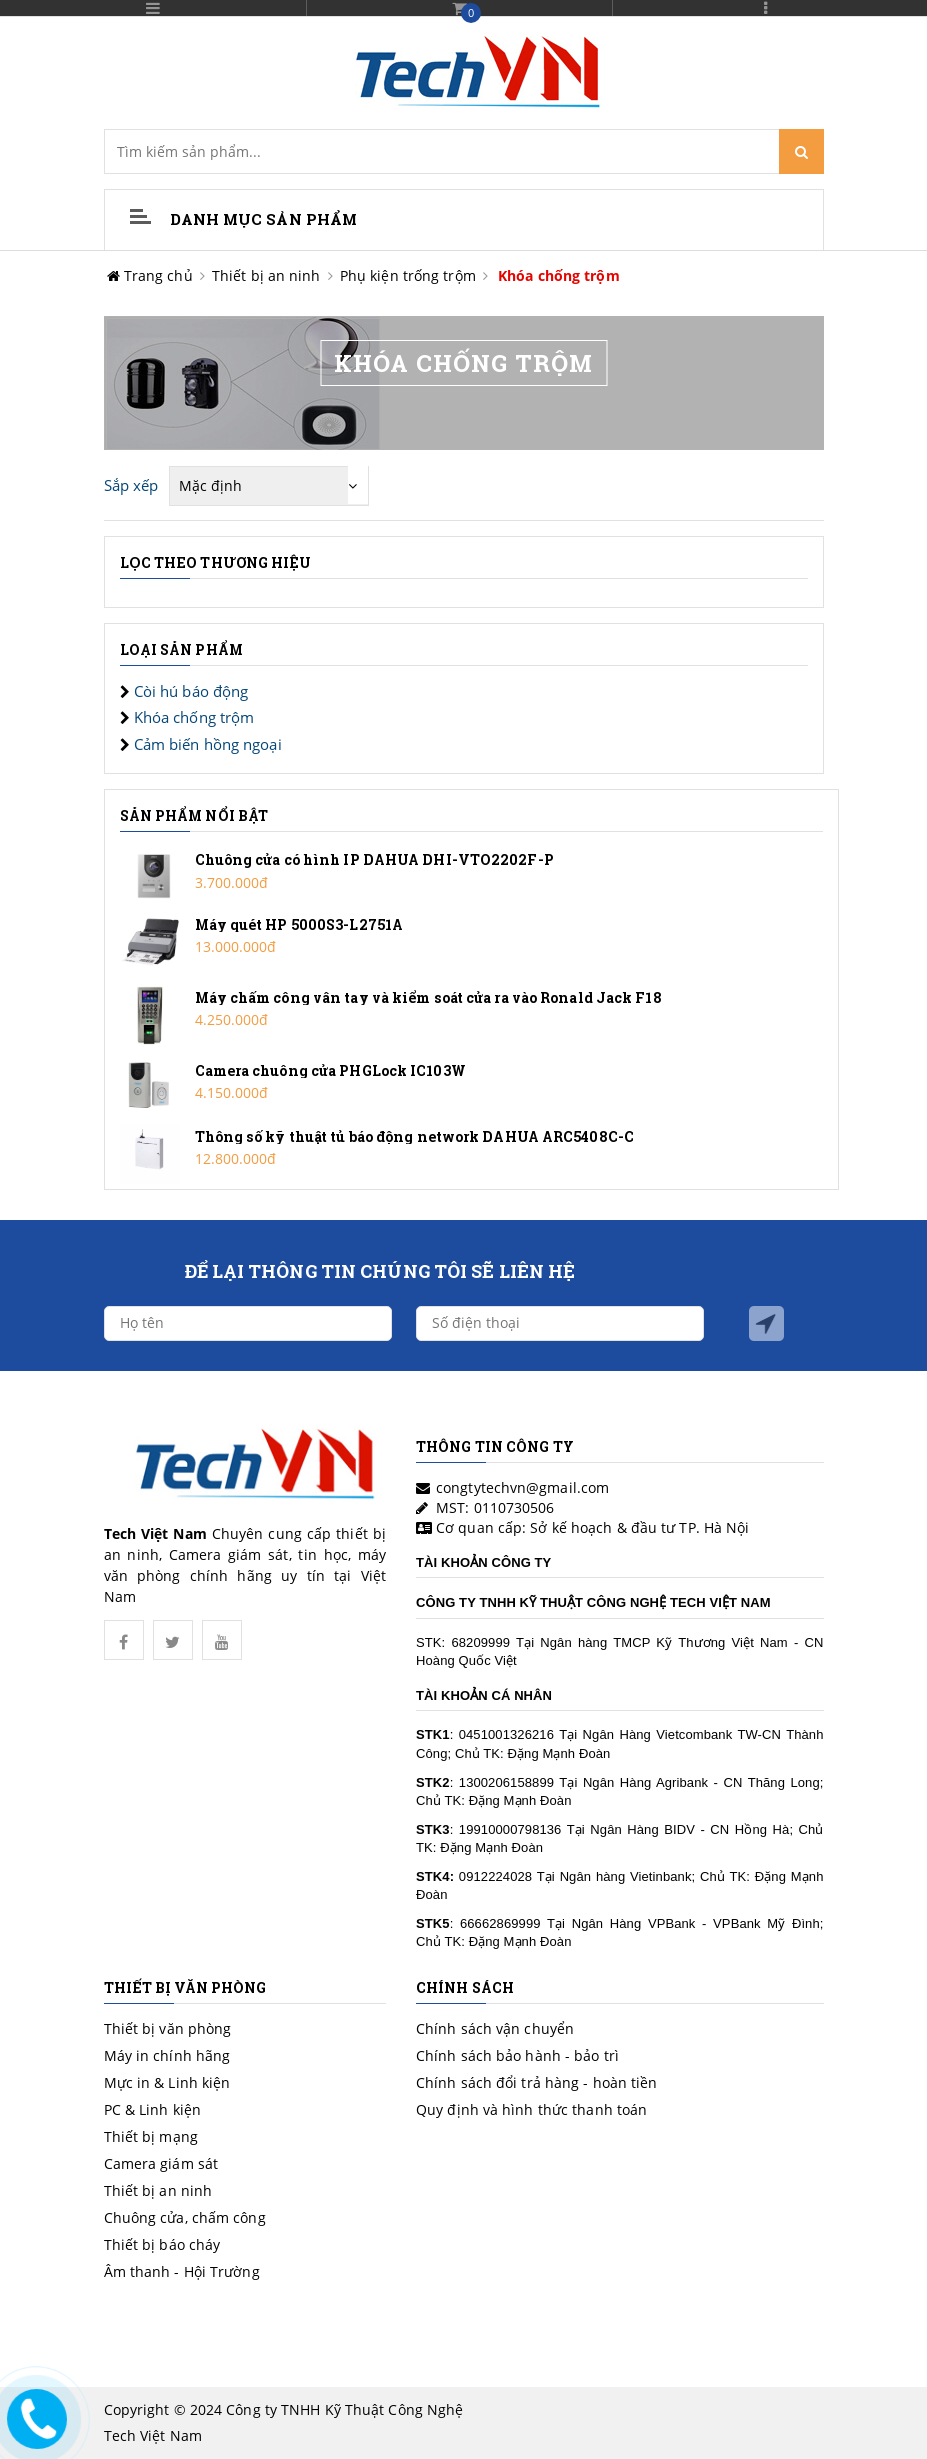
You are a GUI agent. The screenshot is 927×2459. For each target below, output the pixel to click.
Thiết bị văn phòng (168, 2028)
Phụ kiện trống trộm (408, 275)
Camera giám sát (161, 2163)
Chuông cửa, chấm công (185, 2217)
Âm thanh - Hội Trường (182, 2271)
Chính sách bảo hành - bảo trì (517, 2055)
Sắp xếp (131, 485)
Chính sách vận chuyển (495, 2028)
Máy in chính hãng (167, 2055)
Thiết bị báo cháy (162, 2244)
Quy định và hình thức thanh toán (531, 2109)
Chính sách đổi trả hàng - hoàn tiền (537, 2082)
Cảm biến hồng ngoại (208, 744)
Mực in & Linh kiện (167, 2082)
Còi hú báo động (191, 691)
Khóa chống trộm (559, 275)
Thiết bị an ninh (266, 275)
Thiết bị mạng (151, 2136)
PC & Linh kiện (152, 2109)
